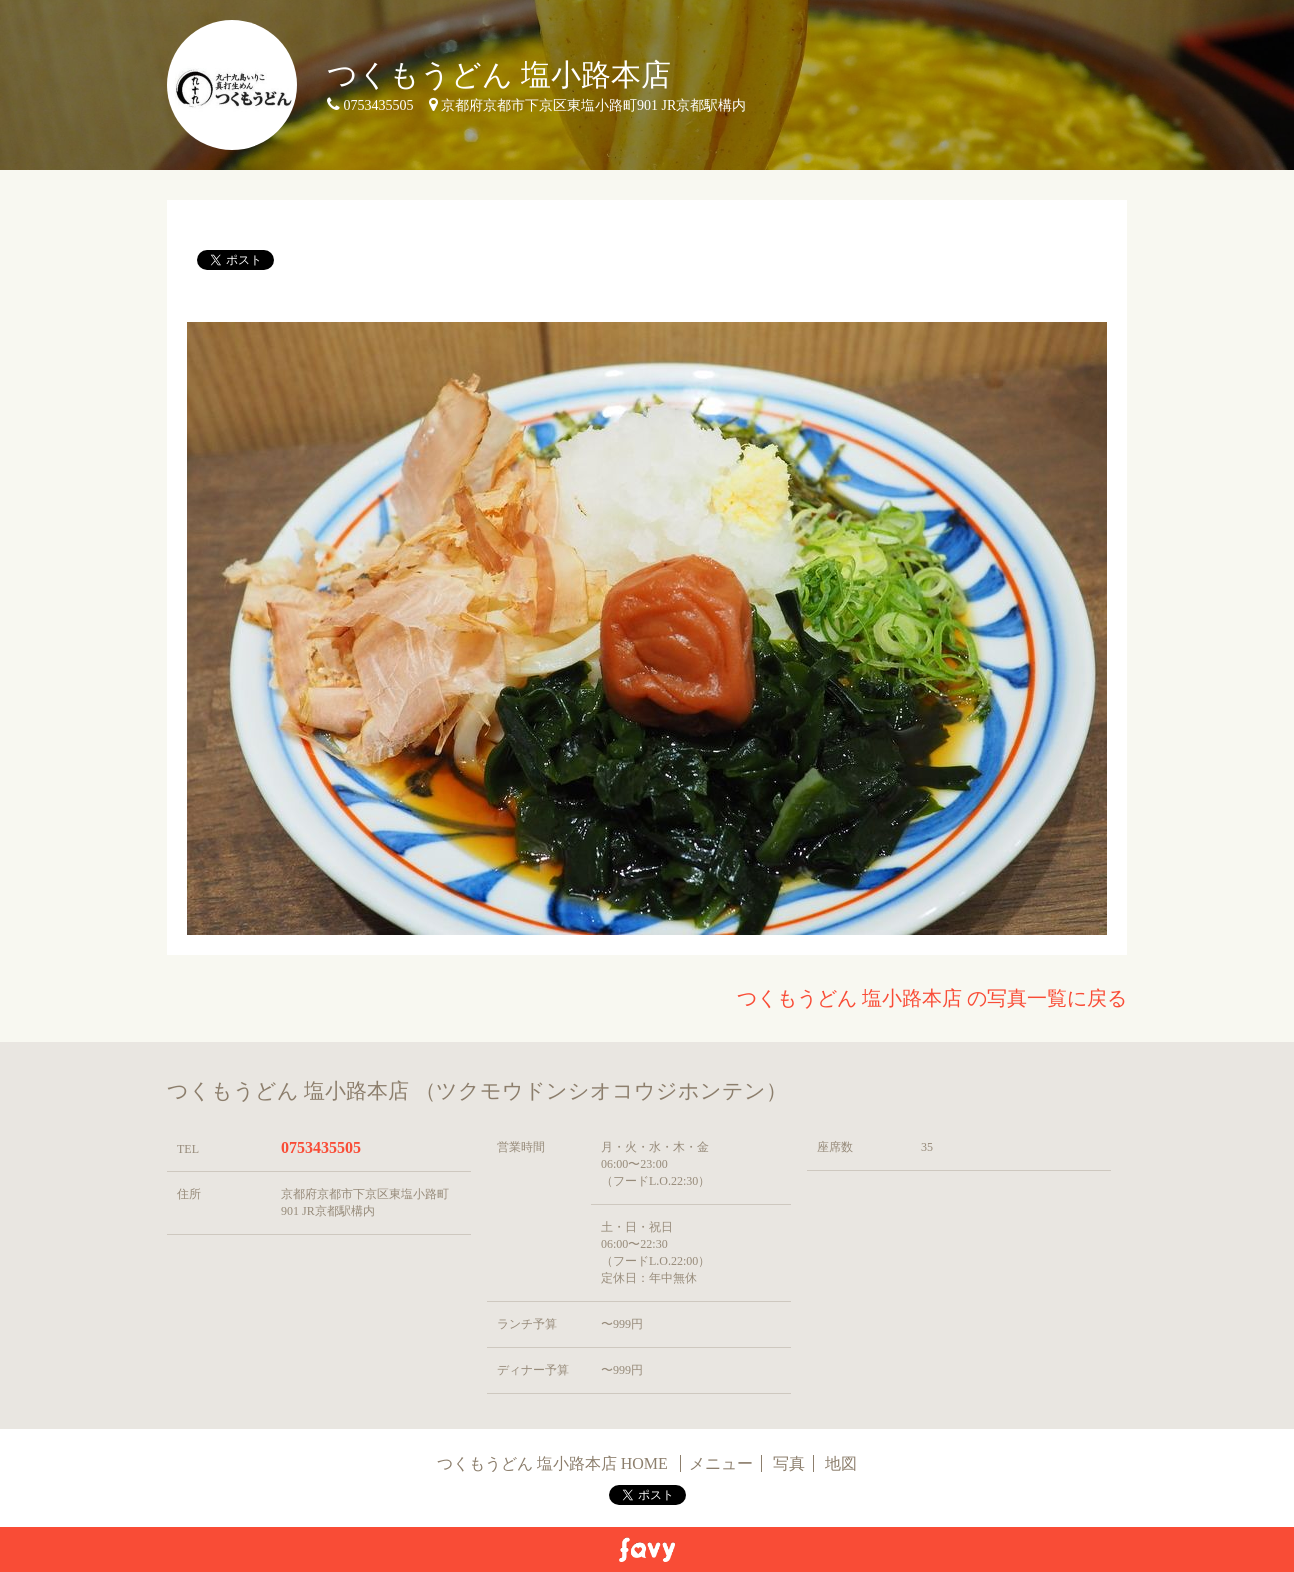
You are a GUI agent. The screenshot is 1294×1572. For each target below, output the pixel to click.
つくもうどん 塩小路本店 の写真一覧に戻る (932, 998)
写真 (789, 1463)
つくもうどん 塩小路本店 (499, 74)
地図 (841, 1463)
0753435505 (321, 1147)
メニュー (721, 1463)
